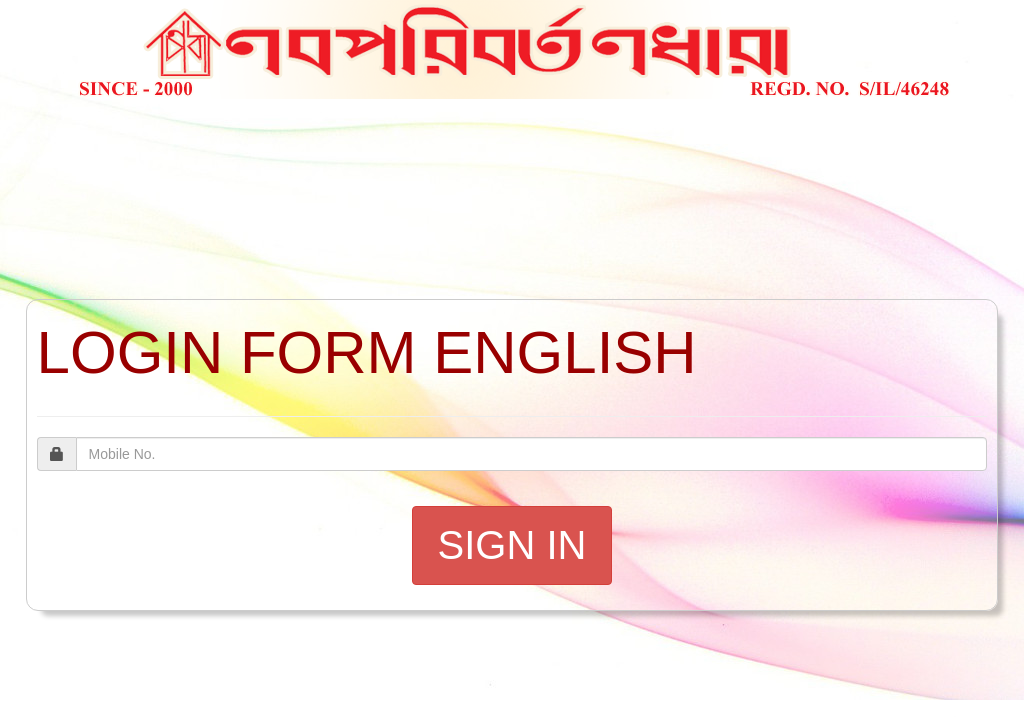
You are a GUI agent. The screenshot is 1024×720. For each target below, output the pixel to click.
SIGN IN (512, 545)
